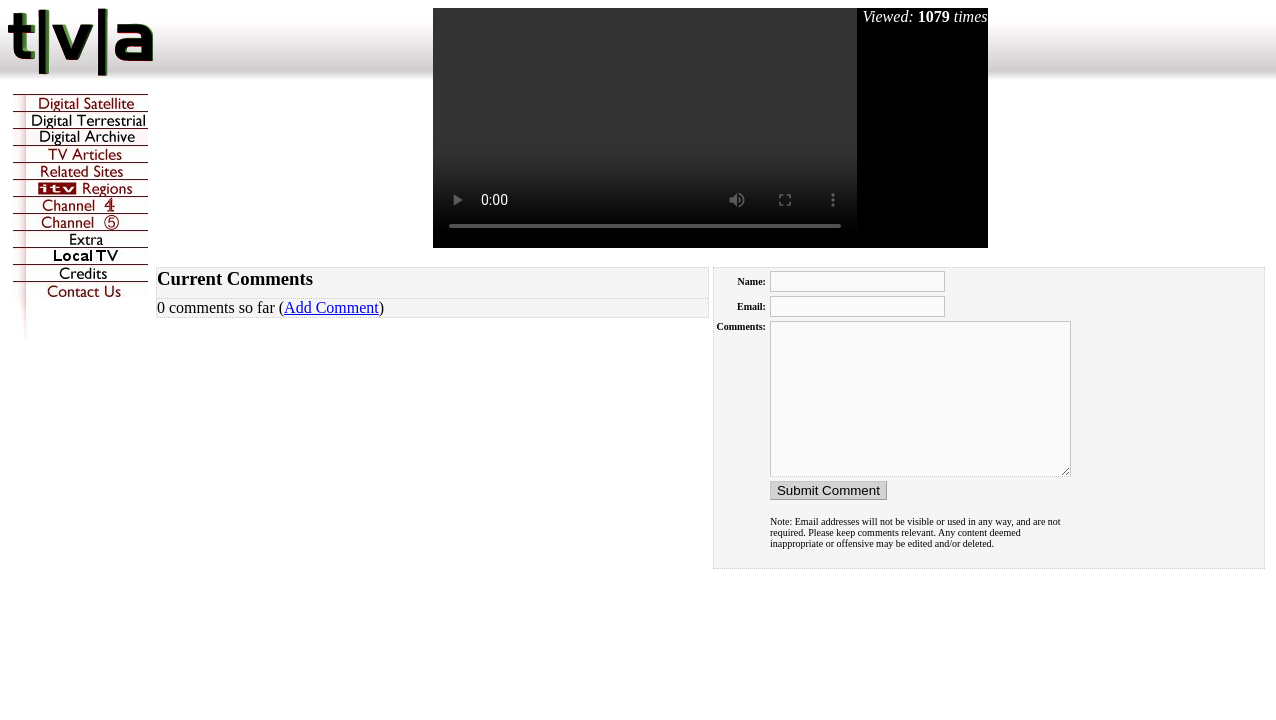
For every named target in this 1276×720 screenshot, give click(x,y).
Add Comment (331, 307)
